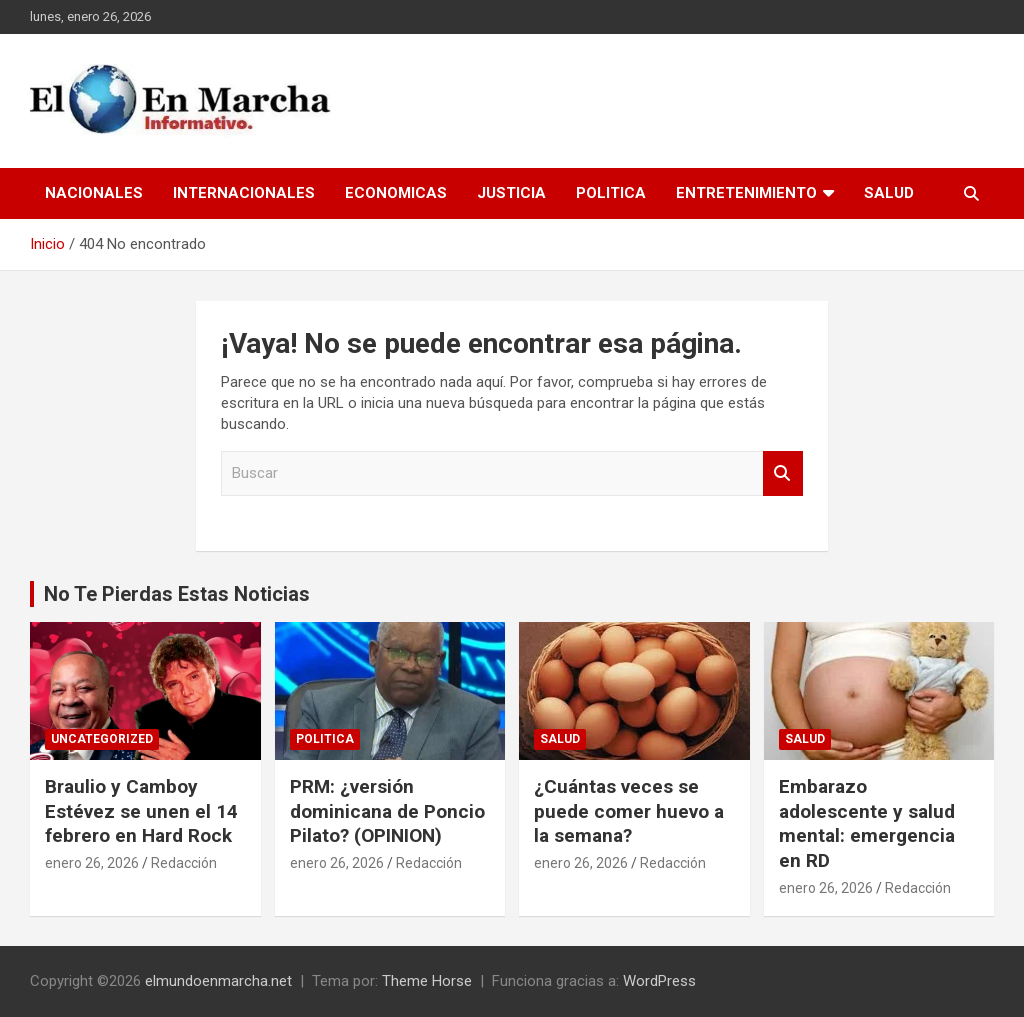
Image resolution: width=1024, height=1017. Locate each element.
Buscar (783, 473)
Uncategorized (102, 739)
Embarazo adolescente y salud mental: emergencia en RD (867, 823)
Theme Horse (427, 981)
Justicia (511, 193)
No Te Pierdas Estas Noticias (177, 594)
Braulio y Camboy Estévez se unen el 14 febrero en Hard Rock (141, 811)
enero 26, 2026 (92, 863)
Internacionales (244, 193)
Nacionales (94, 193)
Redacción (184, 863)
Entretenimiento (746, 193)
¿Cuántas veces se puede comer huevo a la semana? (629, 811)
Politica (611, 193)
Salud (889, 193)
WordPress (659, 981)
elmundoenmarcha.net (218, 981)
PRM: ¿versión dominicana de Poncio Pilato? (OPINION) (387, 811)
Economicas (396, 193)
